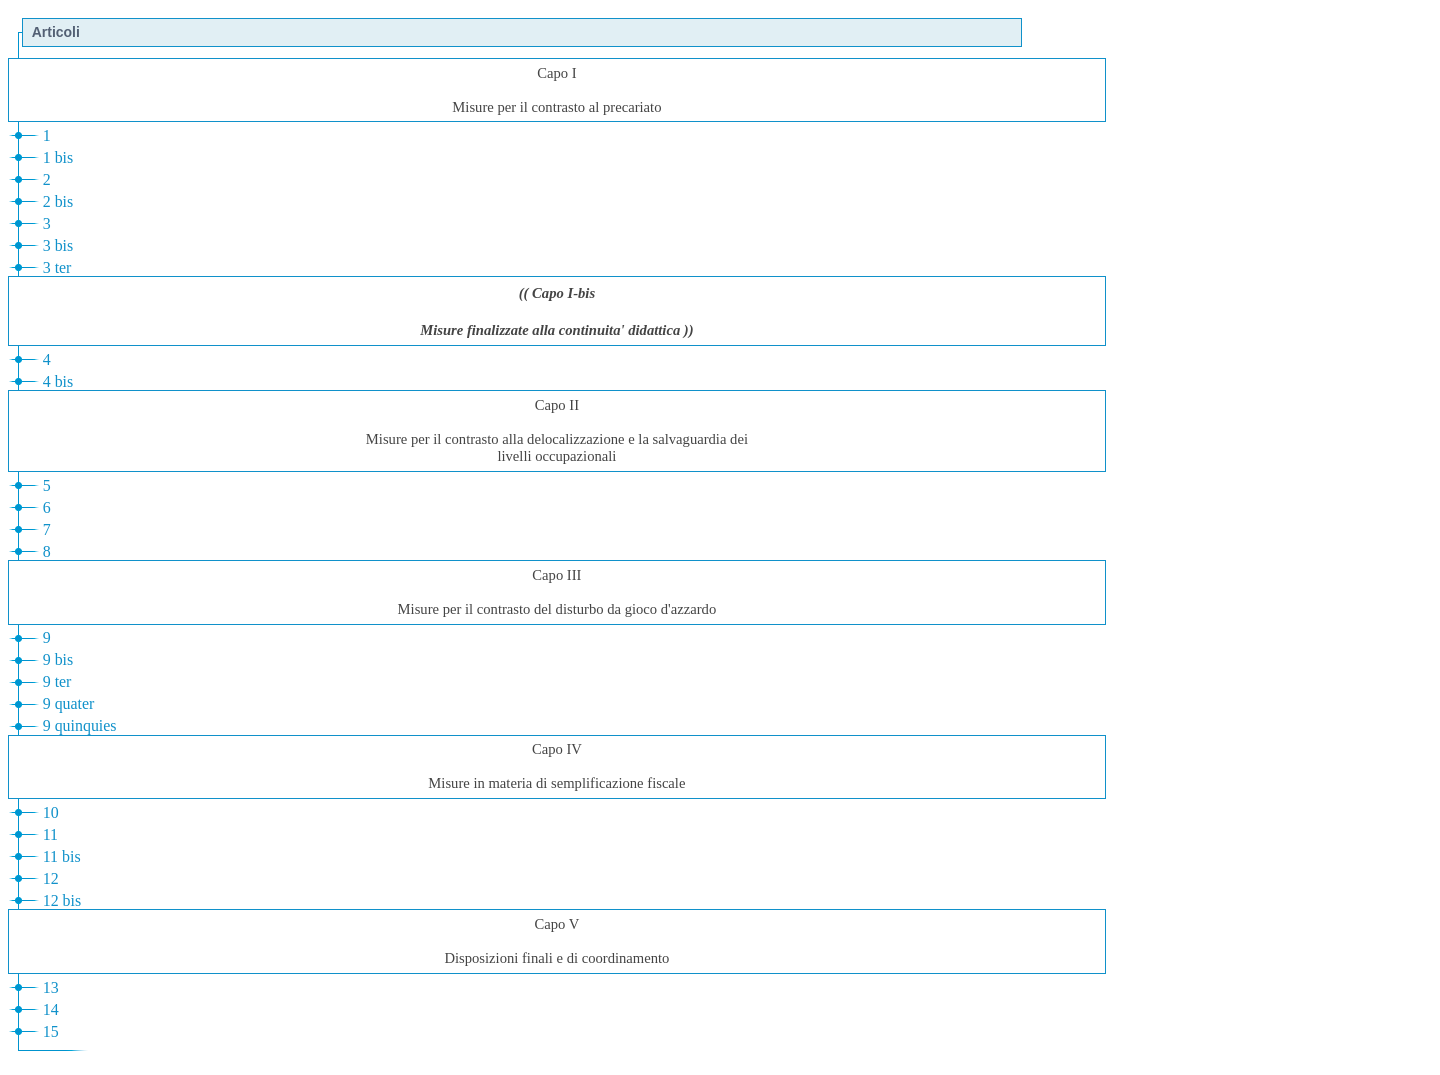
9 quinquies (80, 725)
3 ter (57, 267)
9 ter (57, 681)
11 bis (62, 856)
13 (51, 987)
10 (51, 812)
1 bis (58, 157)
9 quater (69, 703)
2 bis (58, 201)
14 (51, 1009)
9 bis (58, 659)
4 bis (58, 381)
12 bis (62, 900)
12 (51, 878)
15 (51, 1031)
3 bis (58, 245)
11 (50, 834)
